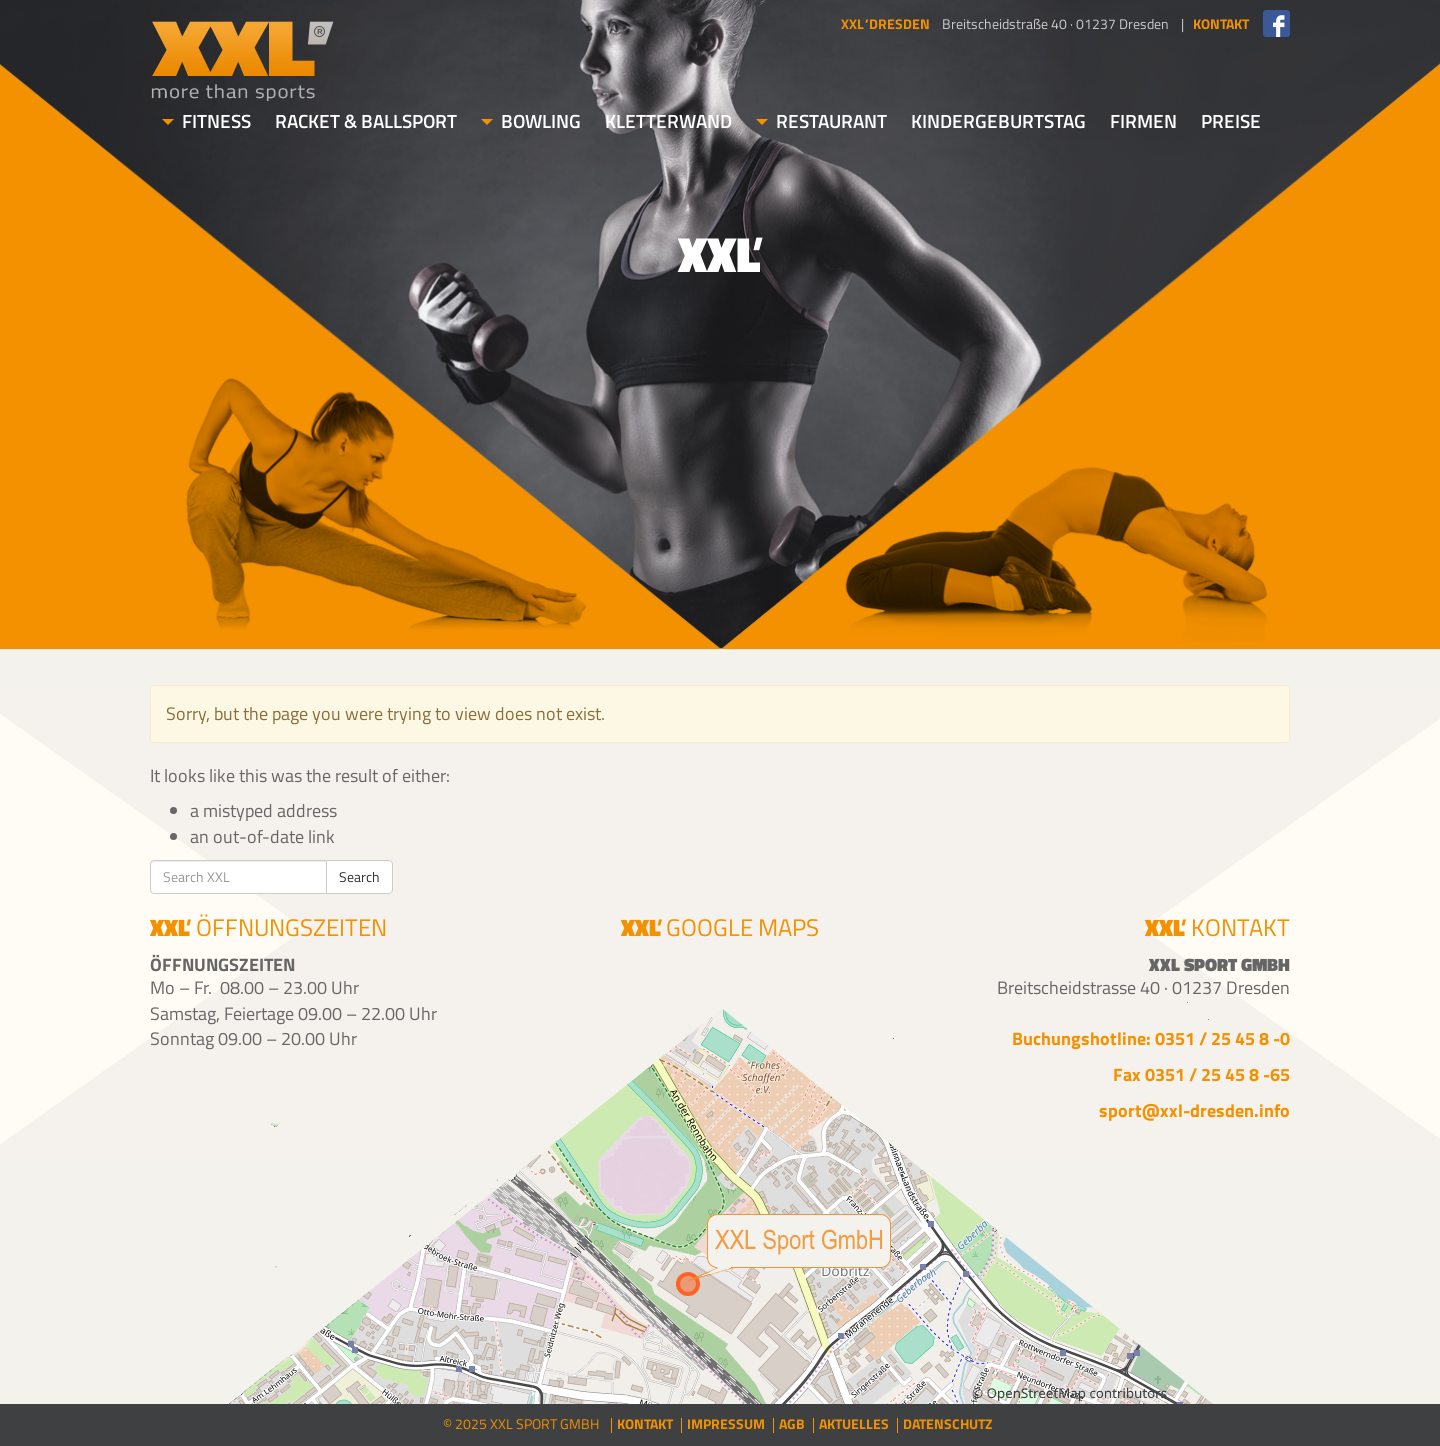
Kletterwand (668, 120)
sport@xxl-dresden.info (1194, 1110)
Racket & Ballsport (366, 120)
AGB (792, 1423)
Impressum (726, 1423)
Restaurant (821, 120)
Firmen (1143, 120)
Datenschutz (947, 1423)
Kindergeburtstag (998, 120)
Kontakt (645, 1423)
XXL (242, 60)
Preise (1231, 120)
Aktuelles (854, 1423)
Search (359, 876)
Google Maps (720, 929)
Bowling (531, 120)
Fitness (206, 120)
